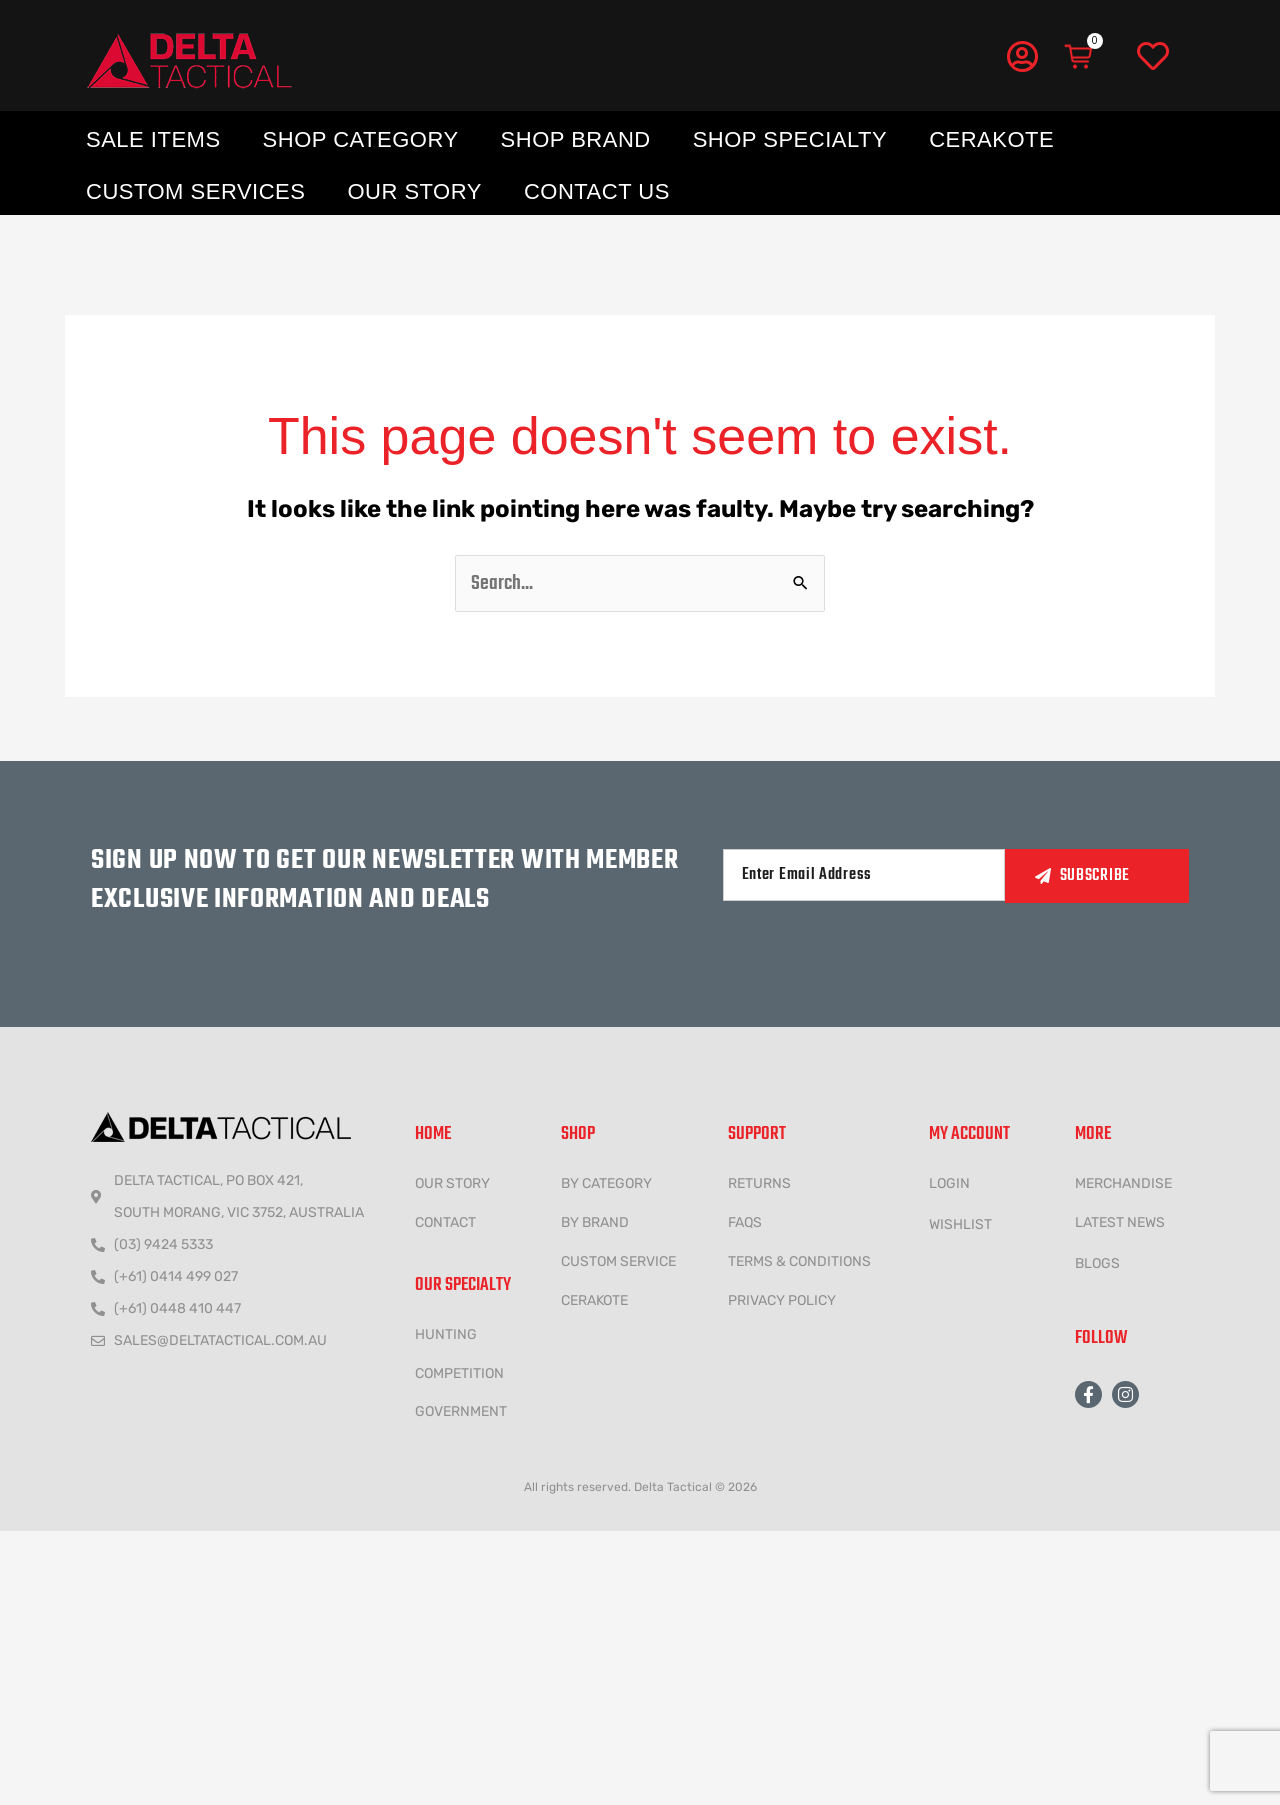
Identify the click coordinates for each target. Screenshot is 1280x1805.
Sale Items (153, 139)
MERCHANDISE (1123, 1183)
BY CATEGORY (606, 1183)
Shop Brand (576, 139)
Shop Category (361, 139)
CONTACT (445, 1222)
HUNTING (446, 1334)
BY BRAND (595, 1222)
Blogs (1097, 1263)
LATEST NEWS (1120, 1222)
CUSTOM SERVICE (618, 1261)
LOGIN (949, 1183)
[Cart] (1080, 57)
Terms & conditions (799, 1261)
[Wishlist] (1153, 57)
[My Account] (1022, 56)
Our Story (414, 191)
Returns (759, 1183)
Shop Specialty (790, 139)
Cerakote (991, 139)
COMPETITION (459, 1373)
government (461, 1411)
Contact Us (597, 191)
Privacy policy (782, 1300)
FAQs (745, 1222)
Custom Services (195, 191)
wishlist (960, 1224)
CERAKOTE (594, 1300)
